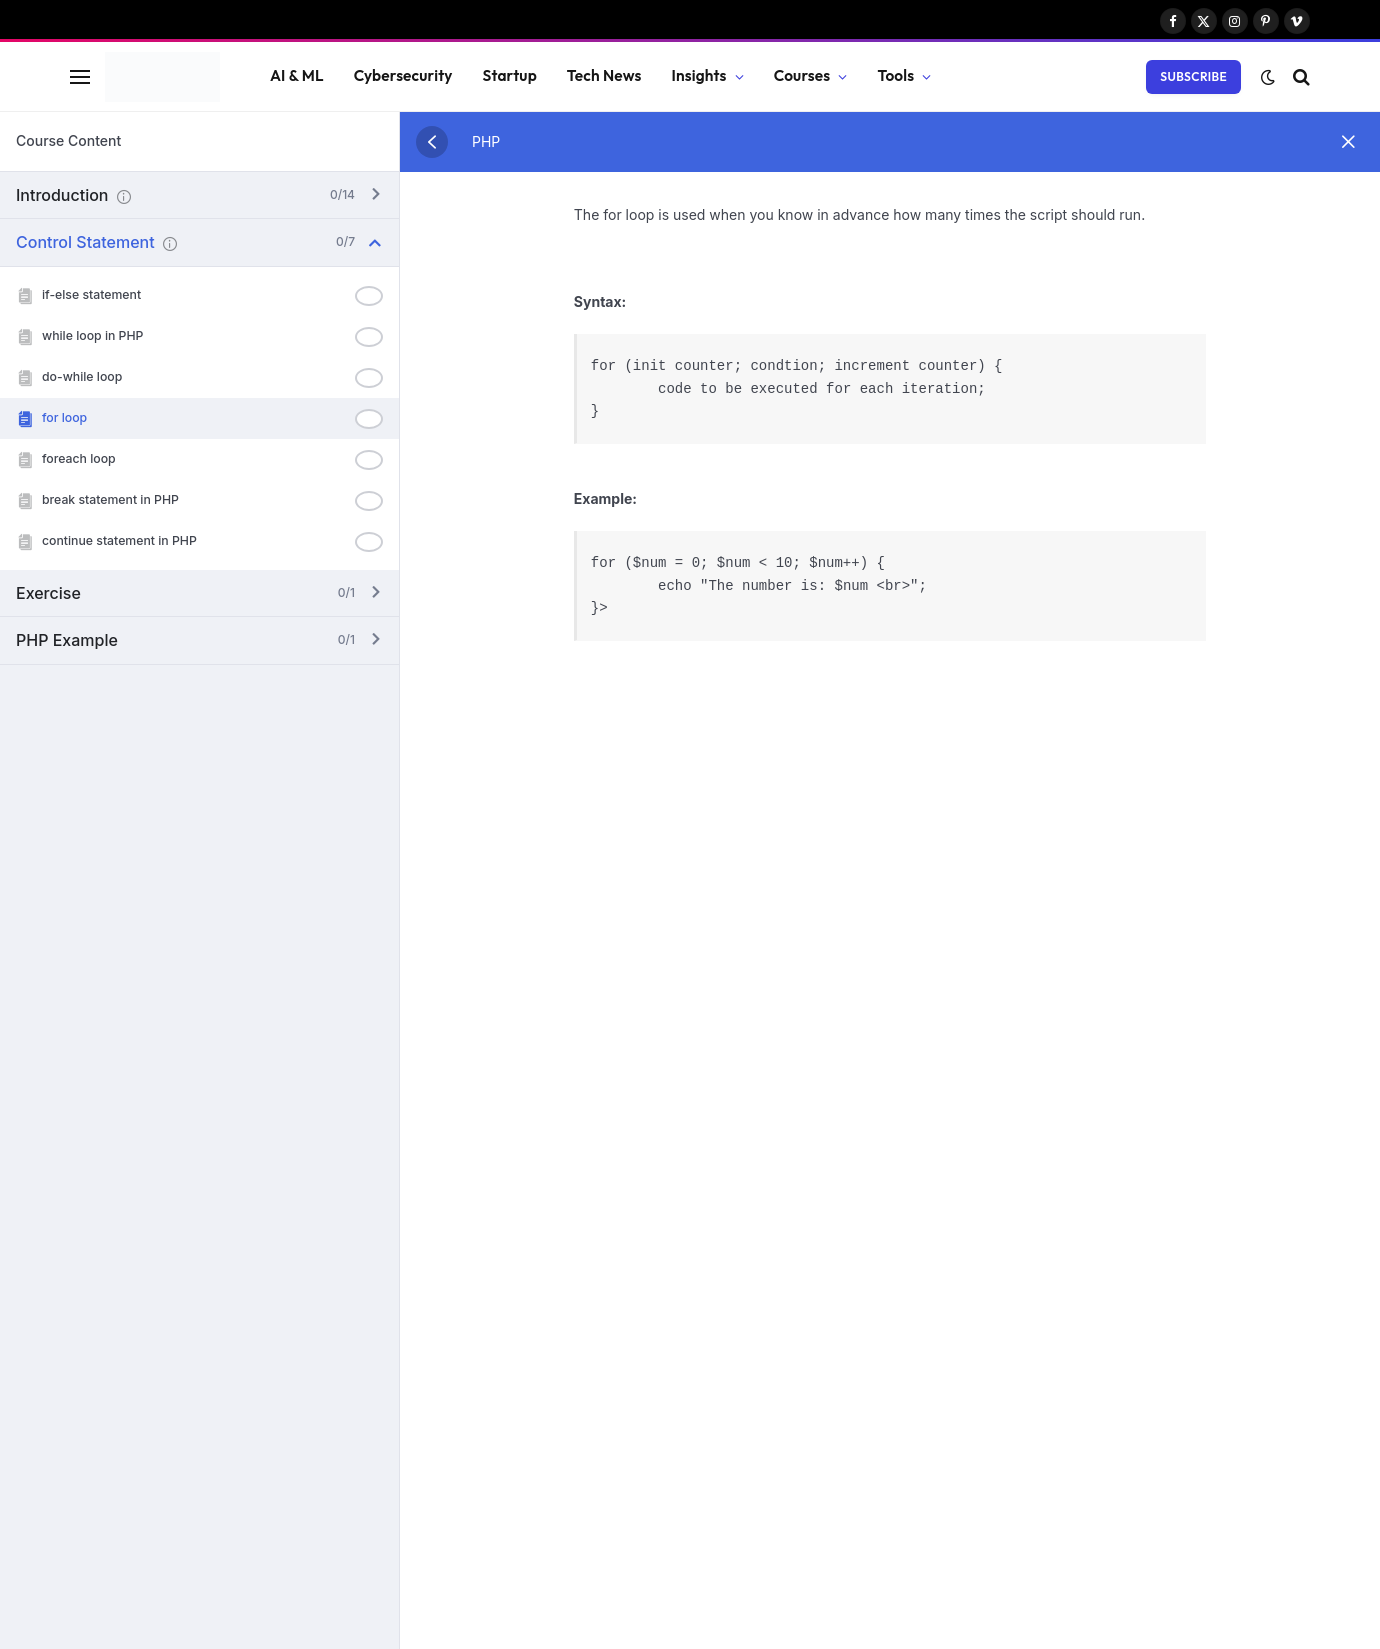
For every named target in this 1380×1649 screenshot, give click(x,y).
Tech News (604, 75)
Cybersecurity (403, 75)
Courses (802, 75)
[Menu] (80, 76)
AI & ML (297, 75)
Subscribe (1193, 76)
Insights (699, 75)
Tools (895, 75)
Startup (510, 75)
